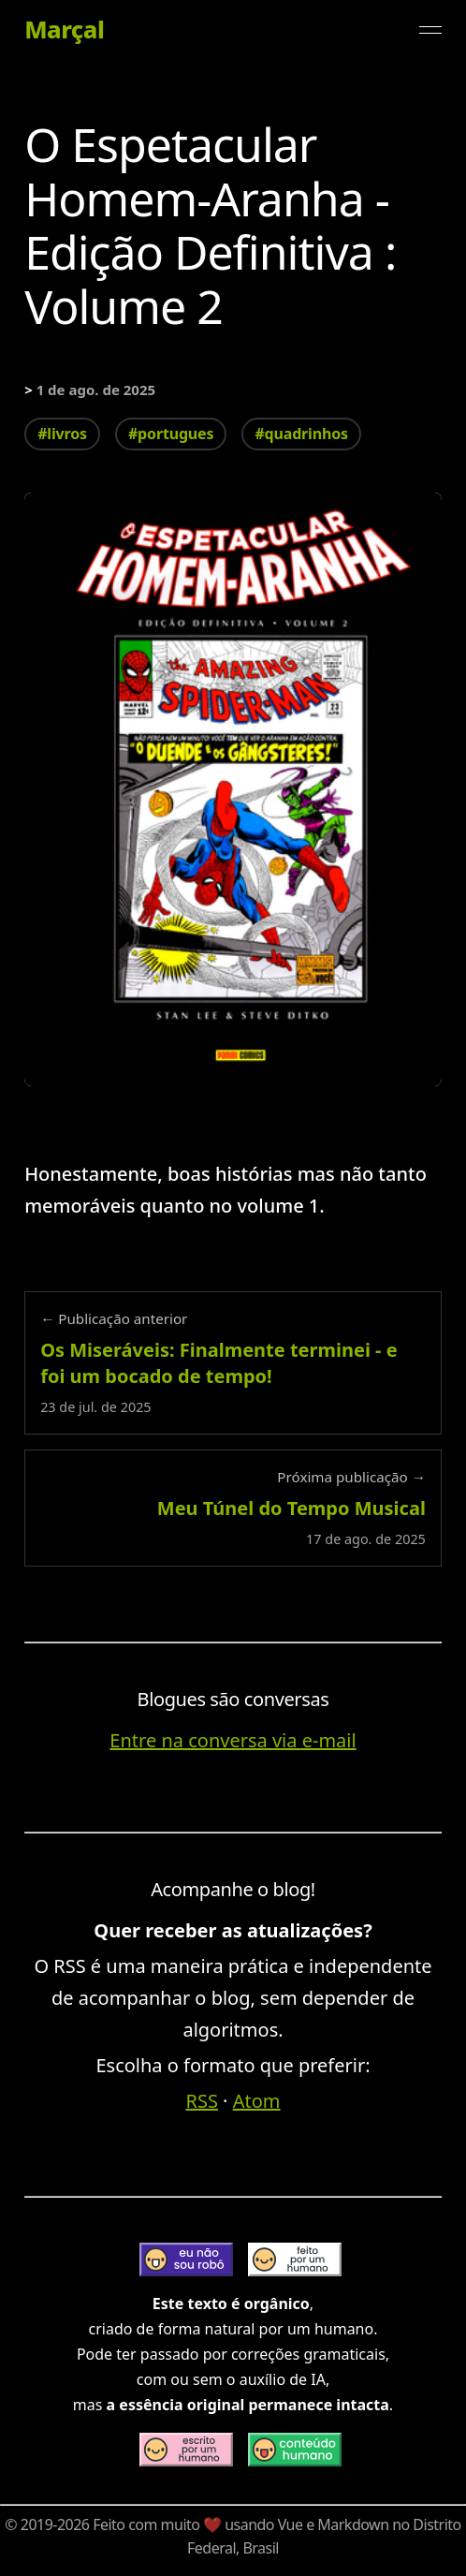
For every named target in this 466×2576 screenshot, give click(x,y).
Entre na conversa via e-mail (232, 1740)
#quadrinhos (301, 433)
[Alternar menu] (430, 30)
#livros (62, 433)
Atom (257, 2100)
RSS (202, 2100)
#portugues (170, 433)
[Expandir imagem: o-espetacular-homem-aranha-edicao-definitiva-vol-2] (233, 789)
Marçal (64, 30)
